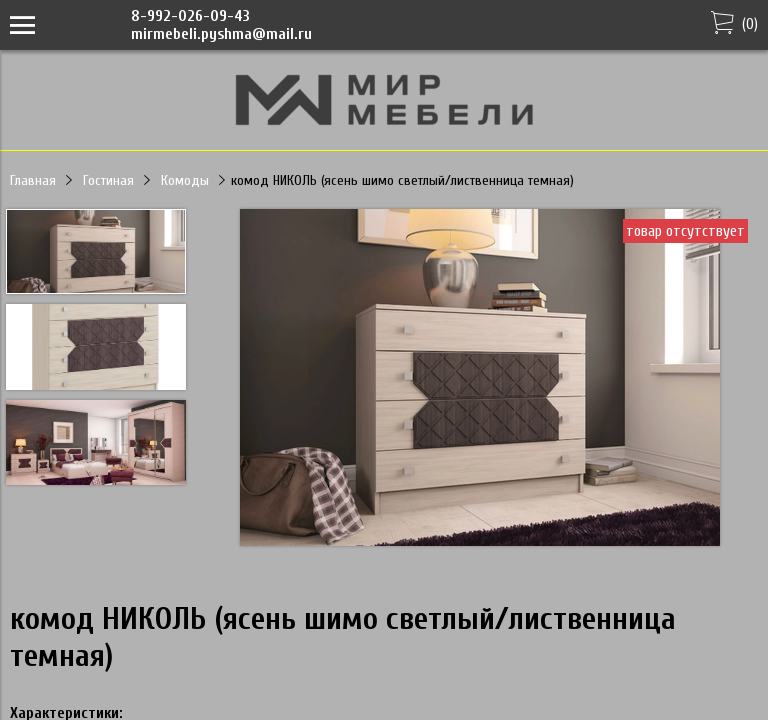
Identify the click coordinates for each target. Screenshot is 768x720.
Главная (33, 180)
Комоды (185, 180)
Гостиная (108, 180)
